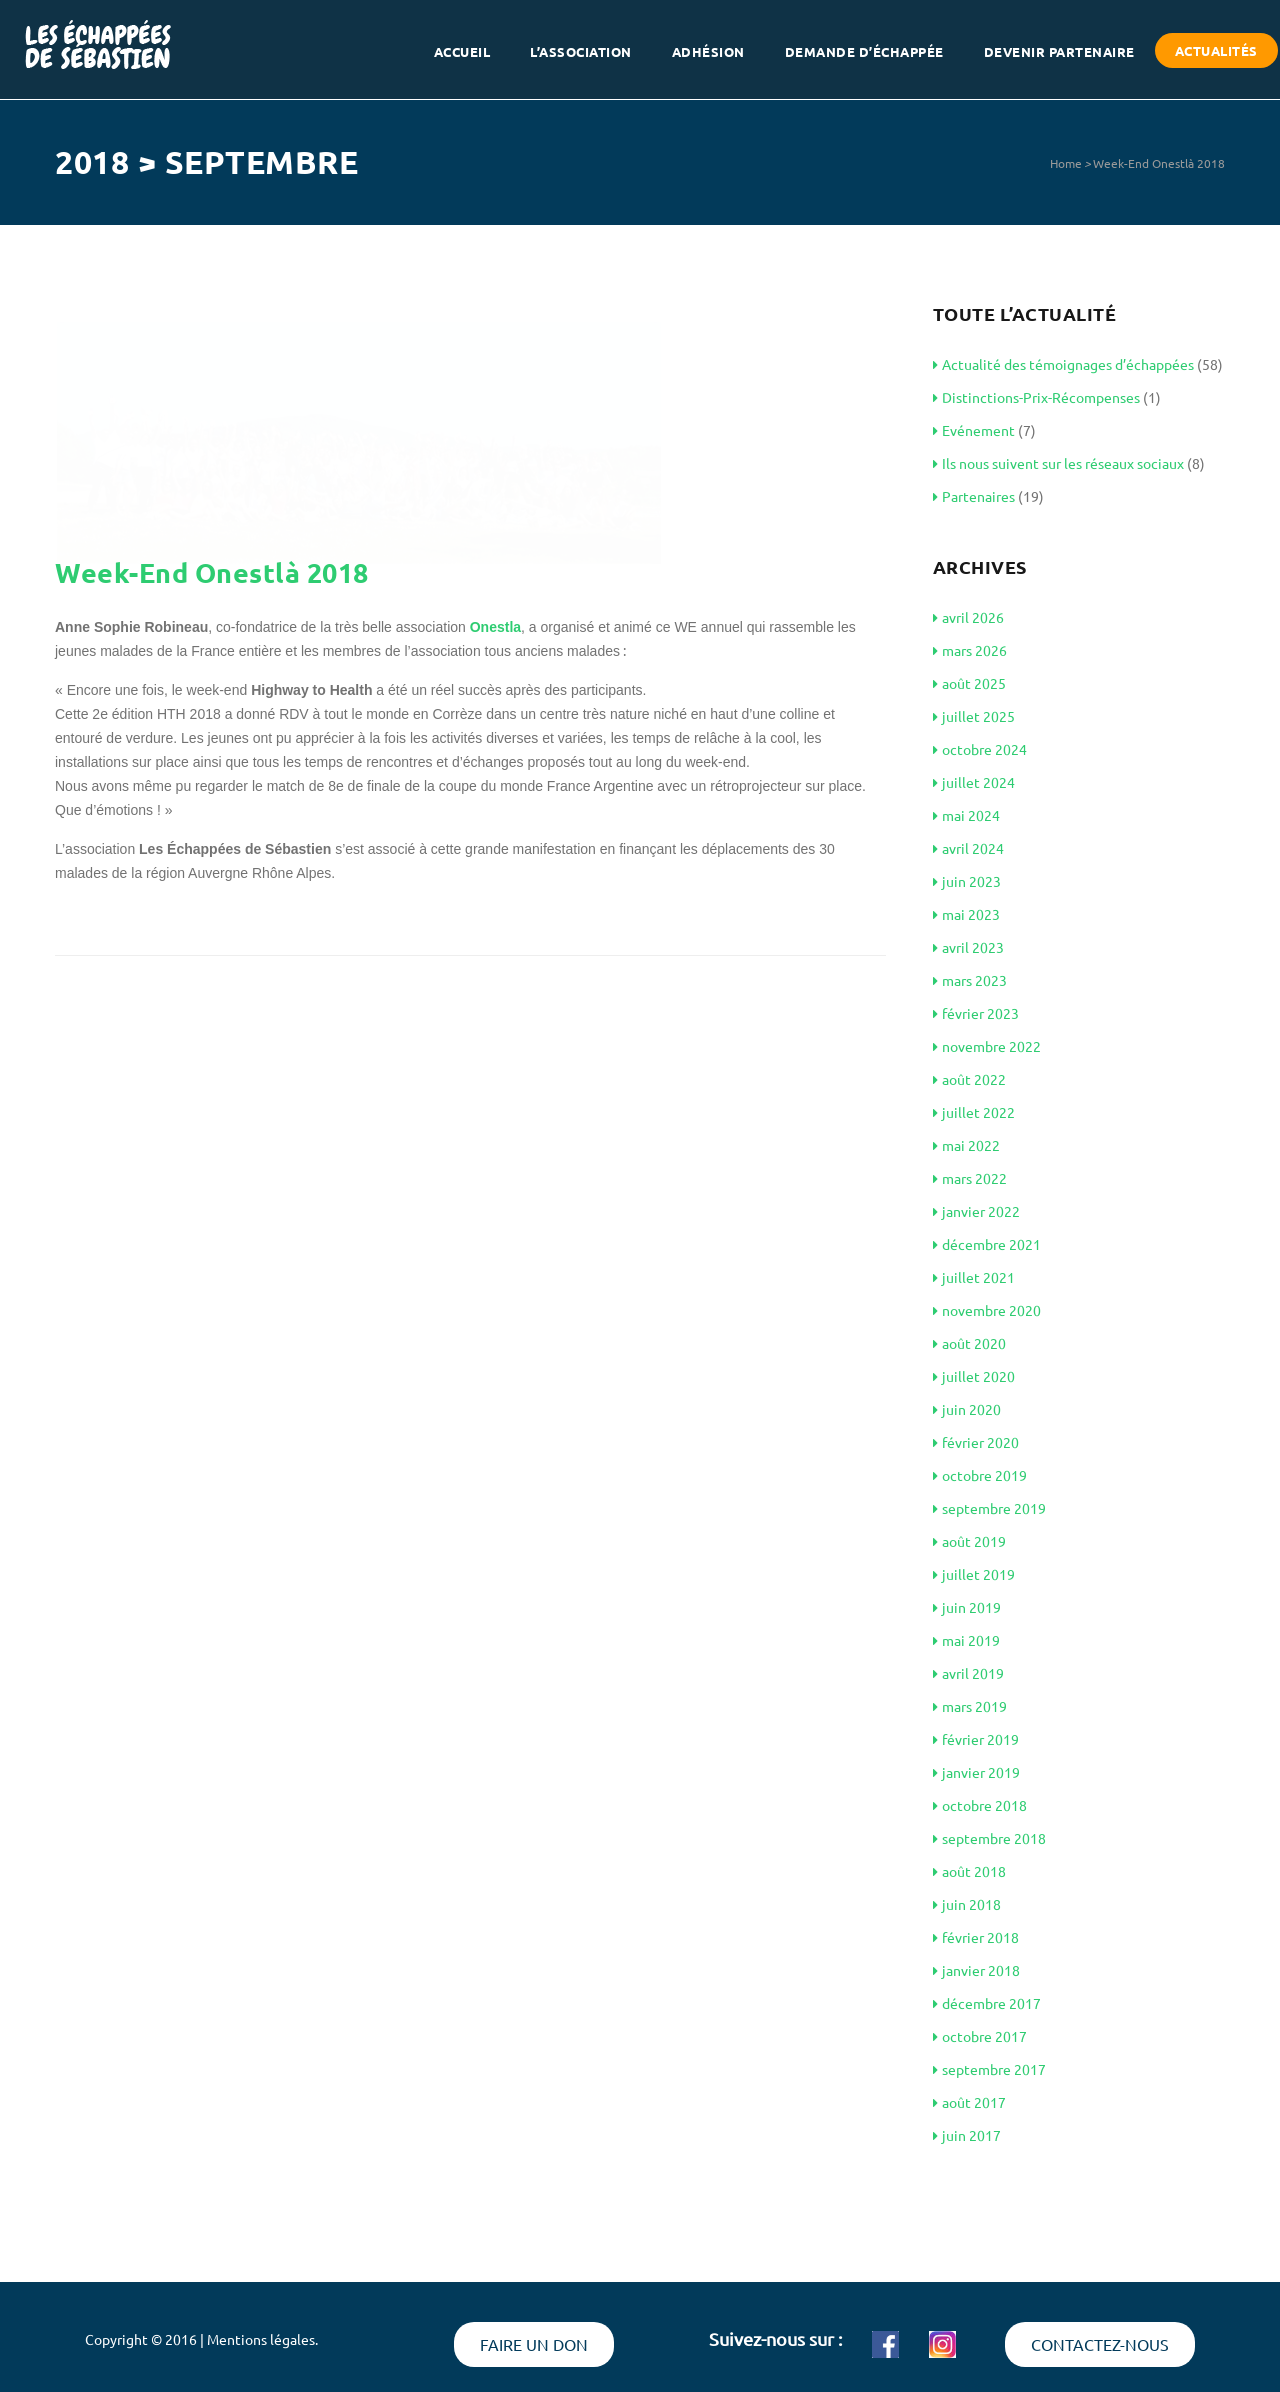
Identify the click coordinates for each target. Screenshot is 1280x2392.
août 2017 (969, 2102)
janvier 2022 (976, 1211)
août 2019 (969, 1541)
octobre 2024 (980, 749)
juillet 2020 (974, 1376)
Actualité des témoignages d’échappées (1063, 364)
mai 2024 (966, 815)
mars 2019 (970, 1706)
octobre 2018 (980, 1805)
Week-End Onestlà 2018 (1159, 163)
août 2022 (969, 1079)
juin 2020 (967, 1409)
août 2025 (969, 683)
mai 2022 (966, 1145)
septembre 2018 (989, 1838)
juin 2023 (967, 881)
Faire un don (534, 2344)
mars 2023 (970, 980)
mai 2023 (966, 914)
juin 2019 (967, 1607)
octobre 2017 (980, 2036)
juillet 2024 (974, 782)
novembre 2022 (987, 1046)
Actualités (1216, 52)
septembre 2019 (989, 1508)
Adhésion (708, 53)
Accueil (462, 53)
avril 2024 (968, 848)
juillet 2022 (974, 1112)
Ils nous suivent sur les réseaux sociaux (1058, 463)
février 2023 (976, 1013)
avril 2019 (968, 1673)
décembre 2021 (987, 1244)
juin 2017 (967, 2135)
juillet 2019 (974, 1574)
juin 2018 (967, 1904)
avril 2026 (968, 617)
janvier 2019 (976, 1772)
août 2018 (969, 1871)
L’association (581, 53)
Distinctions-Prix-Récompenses (1036, 397)
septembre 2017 (989, 2069)
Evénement (974, 430)
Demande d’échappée (864, 53)
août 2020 (969, 1343)
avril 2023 (968, 947)
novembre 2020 (987, 1310)
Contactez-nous (1100, 2344)
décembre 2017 (987, 2003)
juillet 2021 (974, 1277)
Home (1066, 163)
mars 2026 (970, 650)
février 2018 (976, 1937)
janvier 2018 (976, 1970)
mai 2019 (966, 1640)
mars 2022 (970, 1178)
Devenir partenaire (1059, 53)
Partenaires (974, 496)
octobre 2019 (980, 1475)
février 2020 (976, 1442)
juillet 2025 (974, 716)
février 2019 (976, 1739)
